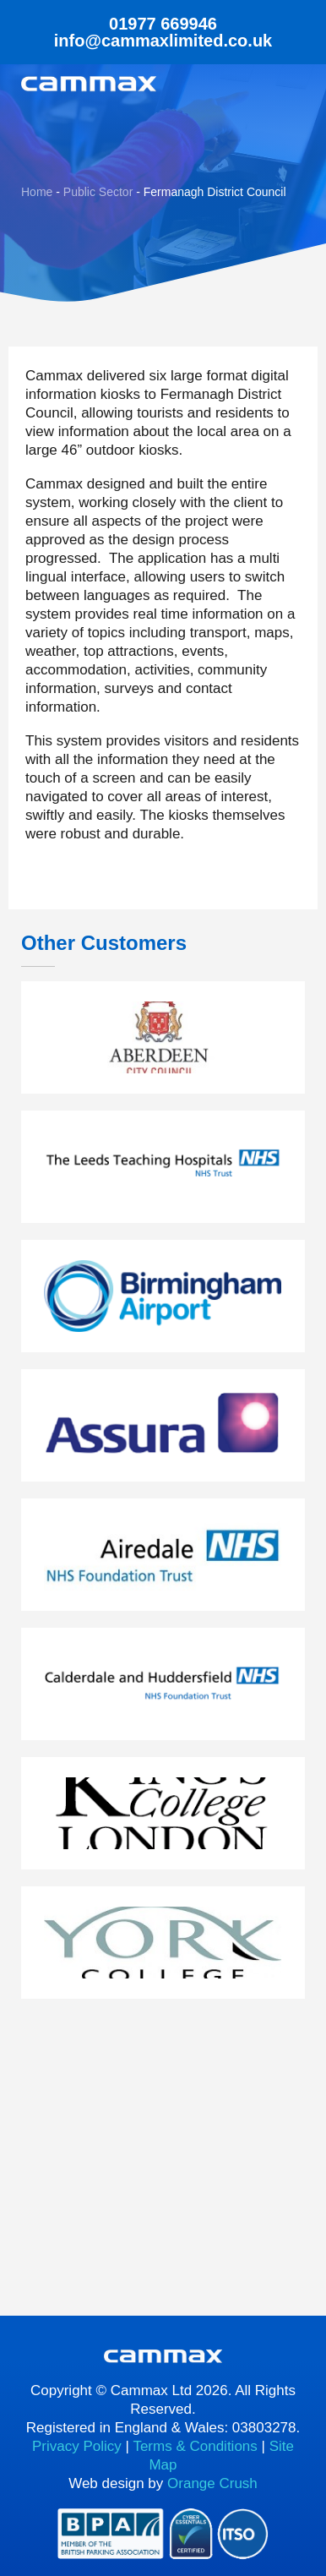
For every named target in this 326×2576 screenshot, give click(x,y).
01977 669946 (163, 23)
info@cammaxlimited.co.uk (163, 40)
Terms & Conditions (195, 2446)
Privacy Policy (77, 2446)
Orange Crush (212, 2483)
